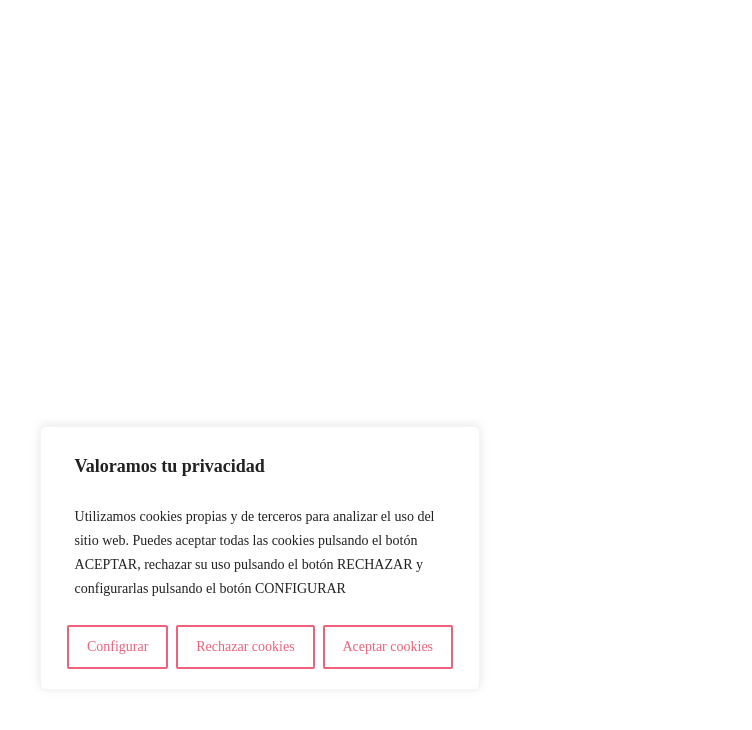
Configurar (117, 646)
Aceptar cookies (387, 646)
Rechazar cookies (245, 646)
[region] (260, 558)
